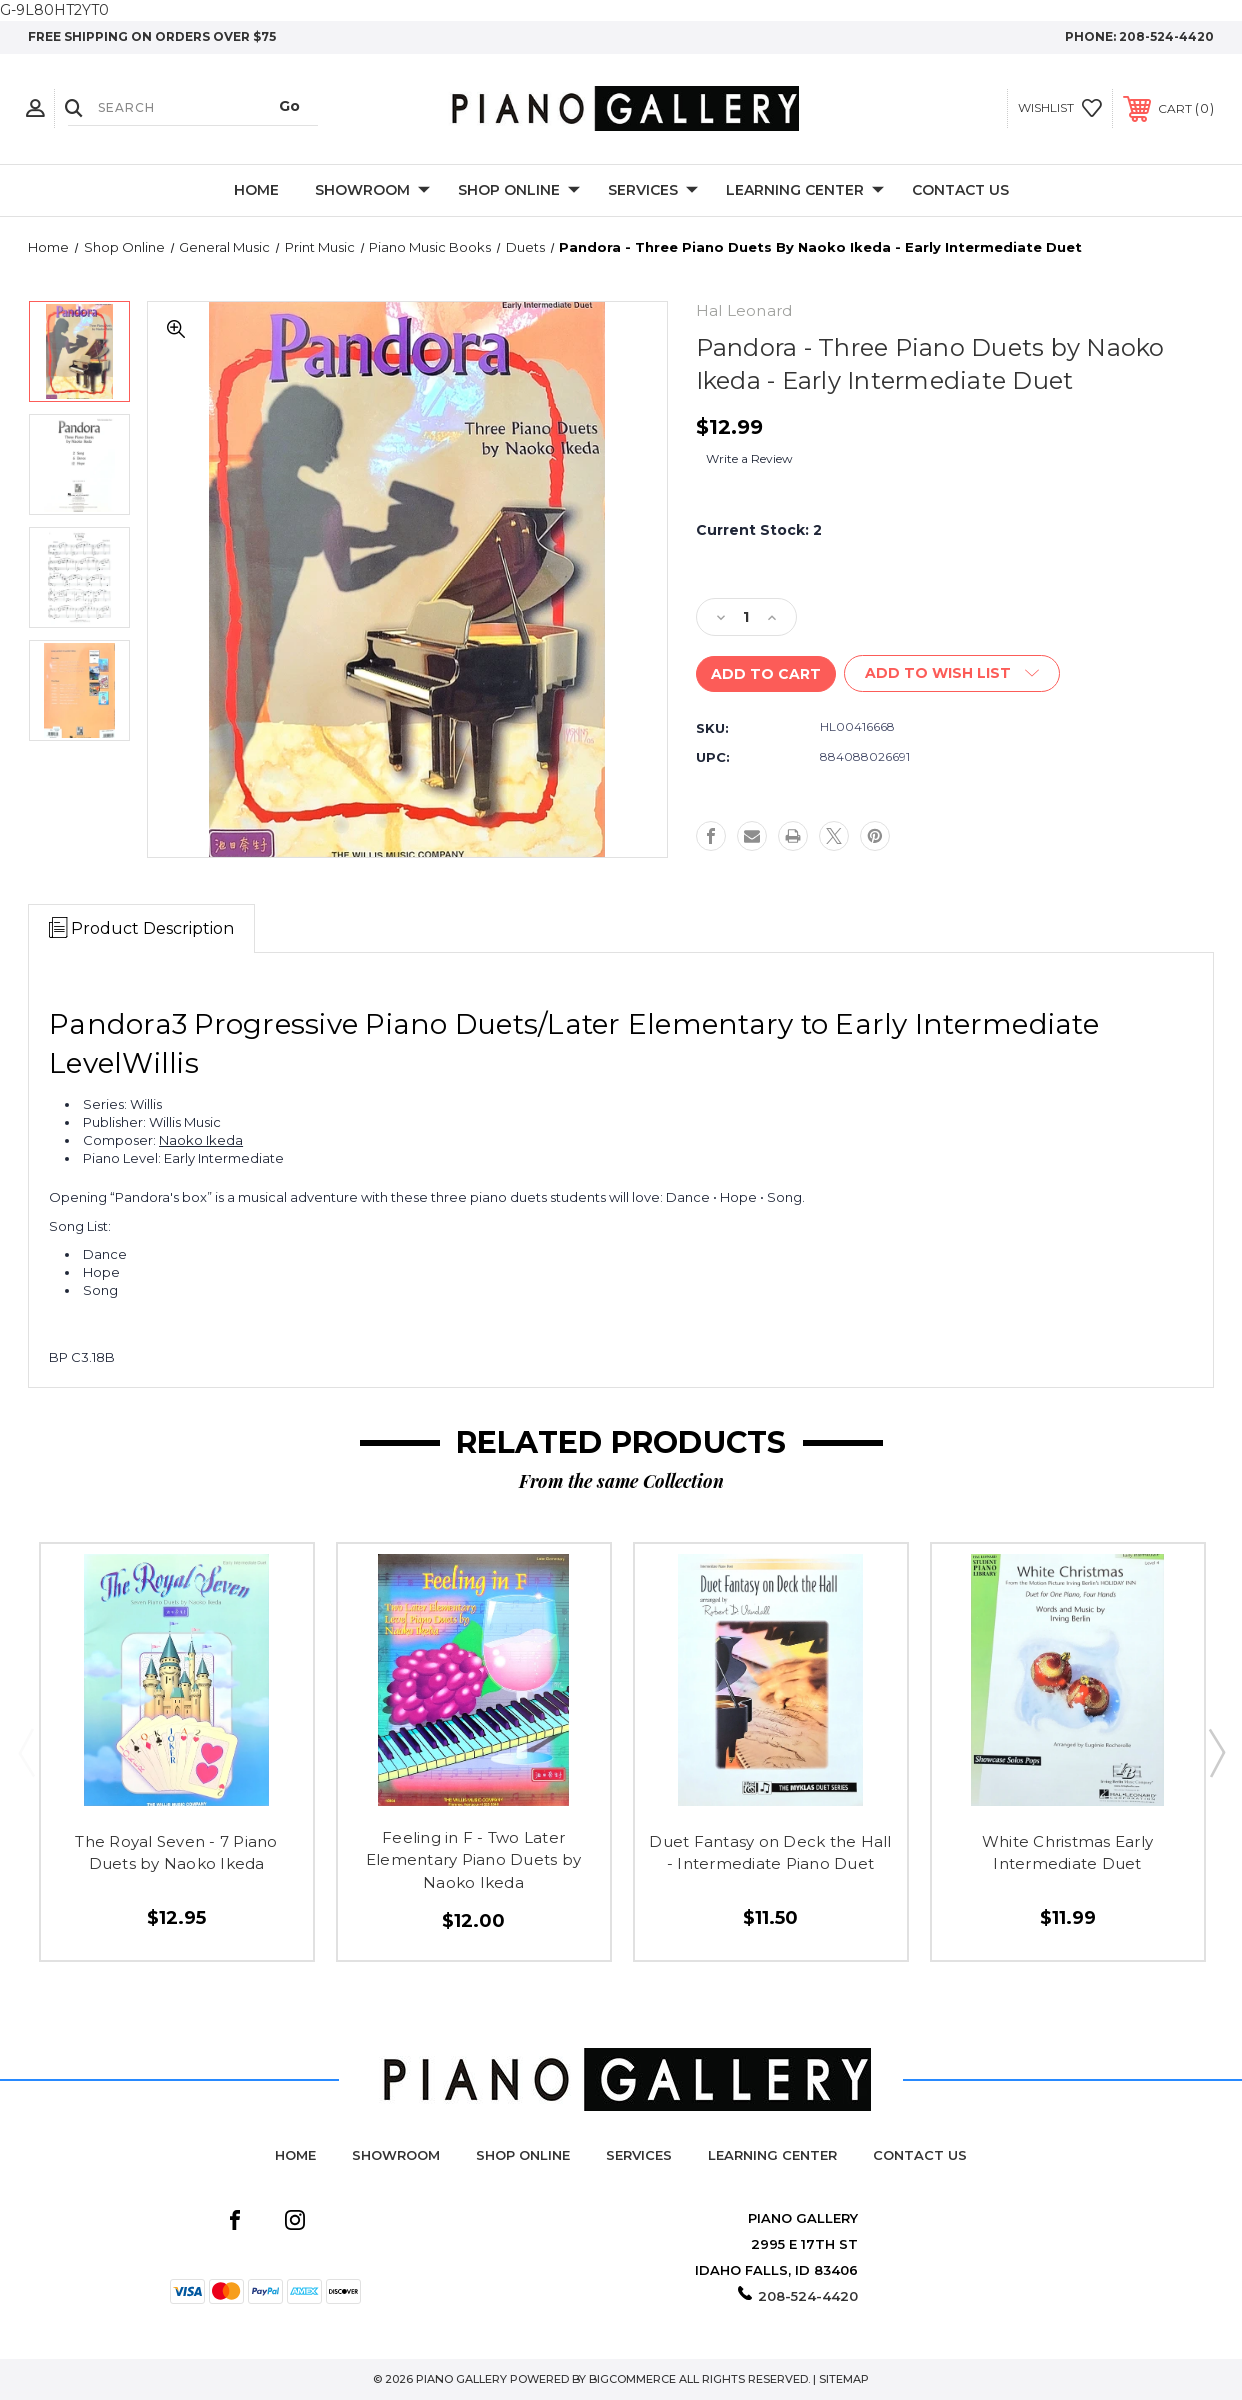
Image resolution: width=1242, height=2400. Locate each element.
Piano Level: (122, 1158)
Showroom (372, 191)
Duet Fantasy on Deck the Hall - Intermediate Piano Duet (770, 1853)
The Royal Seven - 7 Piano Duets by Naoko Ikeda (176, 1853)
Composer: (119, 1140)
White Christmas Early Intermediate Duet (1067, 1853)
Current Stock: (759, 530)
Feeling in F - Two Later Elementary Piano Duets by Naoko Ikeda (473, 1860)
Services (653, 191)
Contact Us (960, 190)
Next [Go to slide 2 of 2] (1216, 1752)
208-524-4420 (1166, 36)
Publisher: (114, 1122)
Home (256, 190)
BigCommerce (632, 2379)
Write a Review (749, 458)
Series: (105, 1104)
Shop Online (519, 191)
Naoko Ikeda (201, 1140)
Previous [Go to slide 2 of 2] (26, 1752)
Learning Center (805, 191)
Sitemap (844, 2379)
